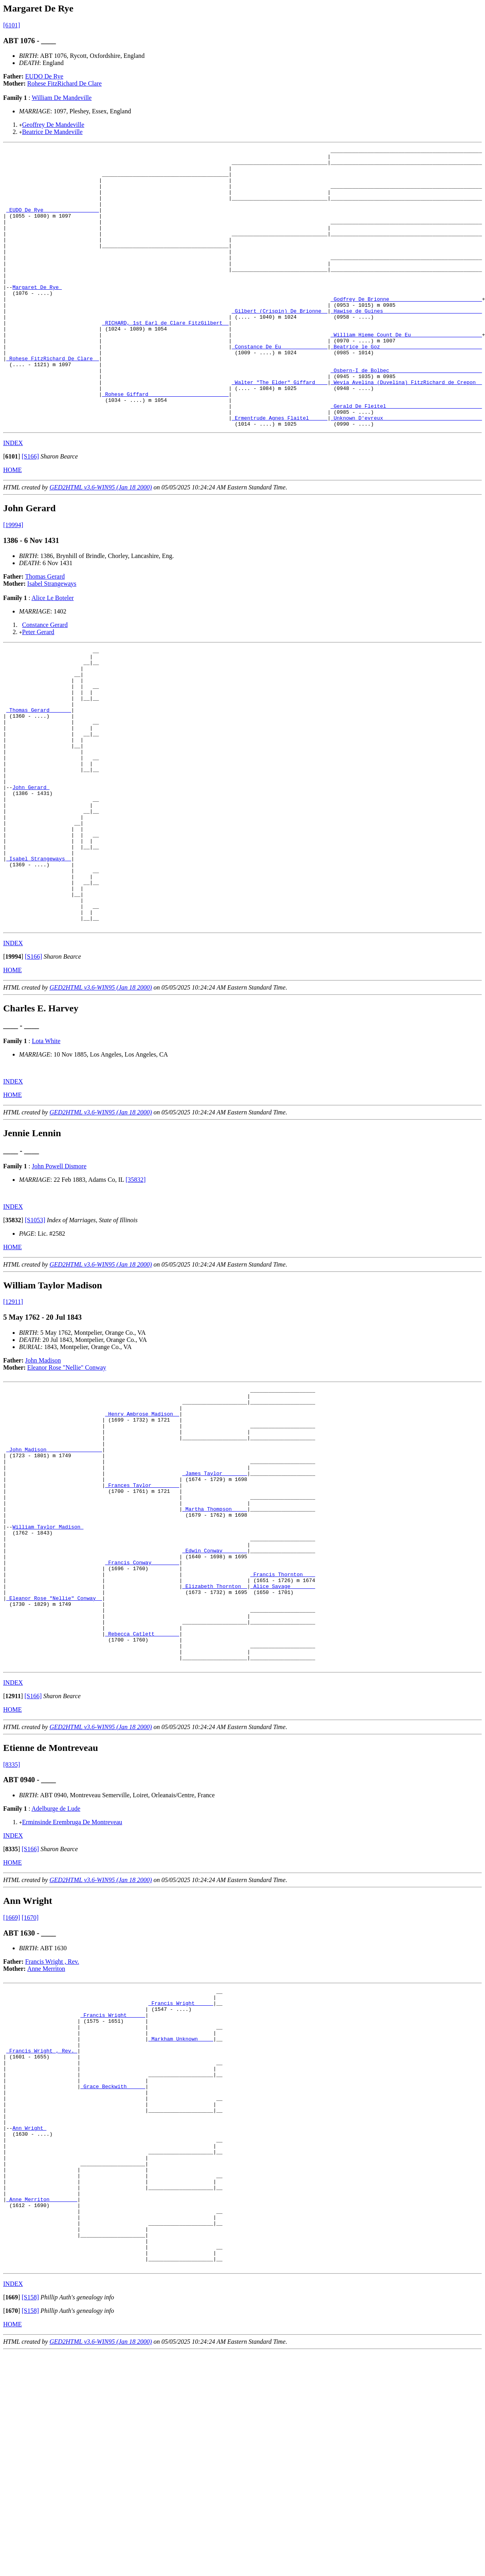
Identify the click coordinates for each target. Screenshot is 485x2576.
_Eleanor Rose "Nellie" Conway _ (54, 1752)
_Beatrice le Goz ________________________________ (406, 386)
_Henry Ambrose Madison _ (142, 1531)
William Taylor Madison (47, 1666)
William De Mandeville (61, 97)
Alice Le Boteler (53, 653)
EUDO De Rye (44, 76)
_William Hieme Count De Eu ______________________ (406, 372)
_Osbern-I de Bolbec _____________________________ (406, 415)
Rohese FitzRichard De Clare (64, 83)
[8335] (11, 1932)
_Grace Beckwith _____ (112, 2274)
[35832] (136, 1291)
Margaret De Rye (37, 315)
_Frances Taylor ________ (142, 1617)
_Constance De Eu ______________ (279, 386)
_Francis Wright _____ (180, 2174)
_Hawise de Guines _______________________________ (406, 344)
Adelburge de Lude (56, 1976)
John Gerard (30, 871)
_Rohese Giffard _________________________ (165, 443)
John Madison (43, 1472)
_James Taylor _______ (214, 1602)
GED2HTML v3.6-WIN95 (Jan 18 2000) (100, 543)
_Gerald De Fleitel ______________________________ (406, 458)
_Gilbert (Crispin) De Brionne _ (279, 344)
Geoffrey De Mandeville (53, 124)
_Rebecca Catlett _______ (142, 1795)
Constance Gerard (45, 680)
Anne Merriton (46, 2136)
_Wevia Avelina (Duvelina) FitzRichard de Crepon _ (406, 429)
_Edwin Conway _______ (214, 1695)
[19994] (13, 580)
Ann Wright (29, 2324)
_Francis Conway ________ (142, 1709)
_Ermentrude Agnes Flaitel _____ (279, 472)
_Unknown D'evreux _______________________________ (406, 472)
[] (11, 512)
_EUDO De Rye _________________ (52, 222)
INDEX (13, 498)
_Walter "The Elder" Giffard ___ (279, 429)
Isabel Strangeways (51, 639)
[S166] (30, 512)
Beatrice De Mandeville (52, 131)
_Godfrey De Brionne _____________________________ (406, 329)
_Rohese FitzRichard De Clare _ (52, 401)
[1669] (11, 2085)
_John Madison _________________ (54, 1574)
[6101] (11, 25)
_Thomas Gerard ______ (38, 778)
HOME (12, 525)
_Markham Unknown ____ (180, 2217)
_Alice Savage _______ (282, 1738)
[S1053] (35, 1331)
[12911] (13, 1413)
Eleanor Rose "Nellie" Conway (66, 1479)
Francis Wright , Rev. (52, 2129)
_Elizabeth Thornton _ (214, 1738)
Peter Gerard (38, 687)
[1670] (30, 2085)
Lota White (46, 1152)
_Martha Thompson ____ (214, 1645)
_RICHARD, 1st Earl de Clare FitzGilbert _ (165, 358)
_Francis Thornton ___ (282, 1724)
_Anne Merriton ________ (41, 2409)
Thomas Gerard (45, 632)
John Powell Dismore (59, 1278)
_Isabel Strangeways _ (38, 957)
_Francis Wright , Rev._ (41, 2231)
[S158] (30, 2520)
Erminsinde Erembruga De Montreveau (72, 1989)
